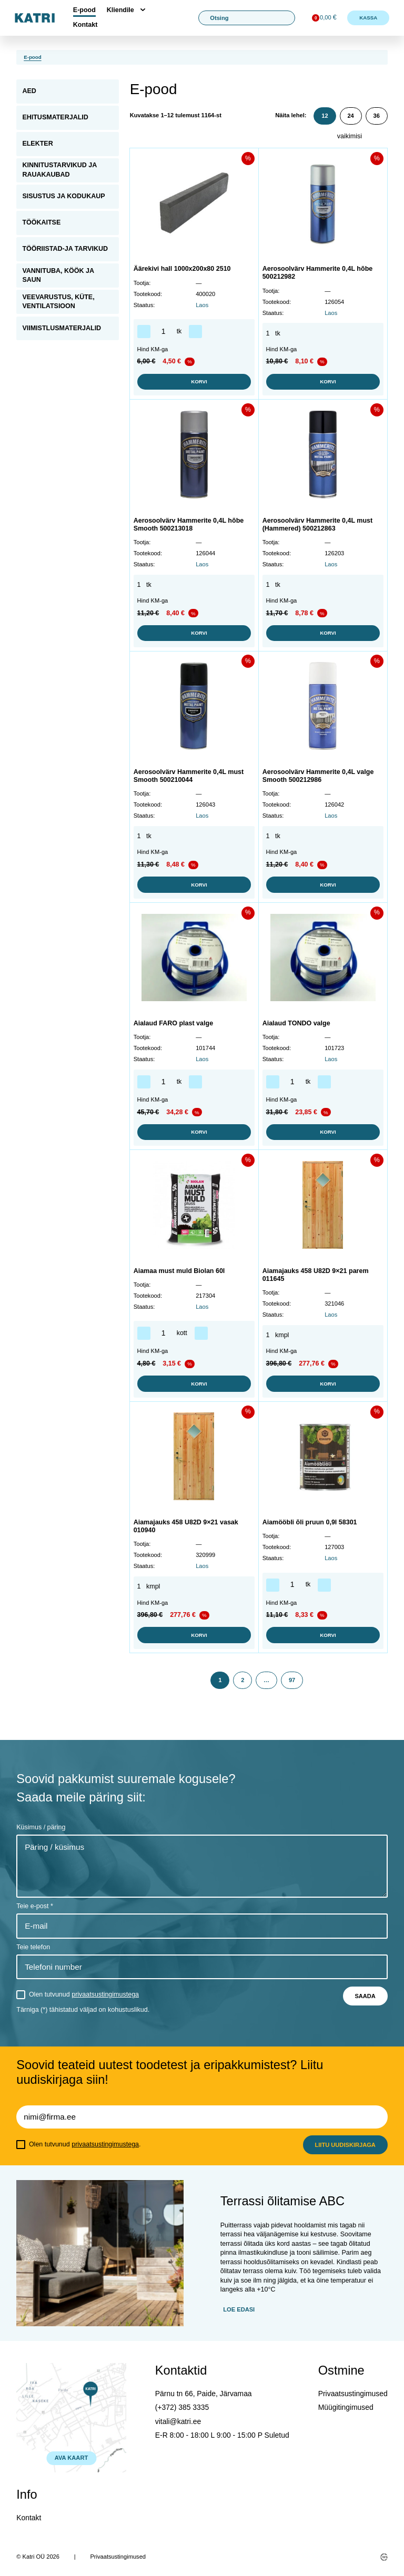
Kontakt (85, 24)
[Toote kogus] (163, 332)
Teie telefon (33, 1947)
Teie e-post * (34, 1906)
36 (376, 116)
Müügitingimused (345, 2407)
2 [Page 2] (242, 1680)
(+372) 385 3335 (182, 2407)
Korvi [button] (194, 382)
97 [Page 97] (292, 1680)
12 (324, 116)
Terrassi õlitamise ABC (282, 2201)
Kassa (368, 18)
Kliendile (120, 10)
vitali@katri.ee (178, 2421)
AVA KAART (71, 2458)
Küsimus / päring (40, 1827)
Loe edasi (239, 2309)
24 (350, 116)
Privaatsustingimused (353, 2393)
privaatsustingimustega (105, 1994)
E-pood (84, 10)
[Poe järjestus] (362, 136)
